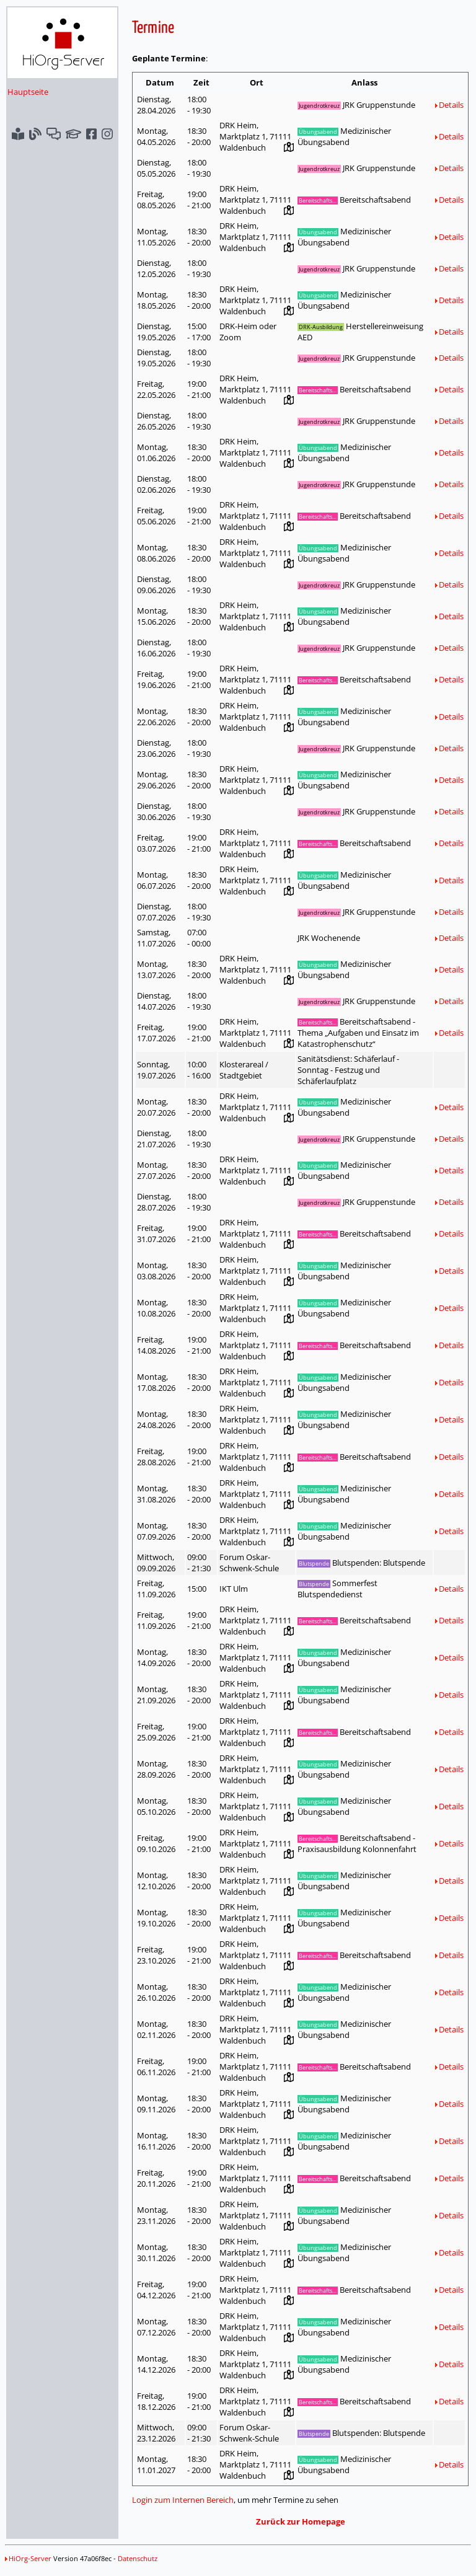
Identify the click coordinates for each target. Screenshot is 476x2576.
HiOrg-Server (28, 2558)
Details (449, 104)
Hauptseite (27, 91)
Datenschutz (137, 2558)
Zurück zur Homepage (300, 2521)
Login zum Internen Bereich (183, 2499)
